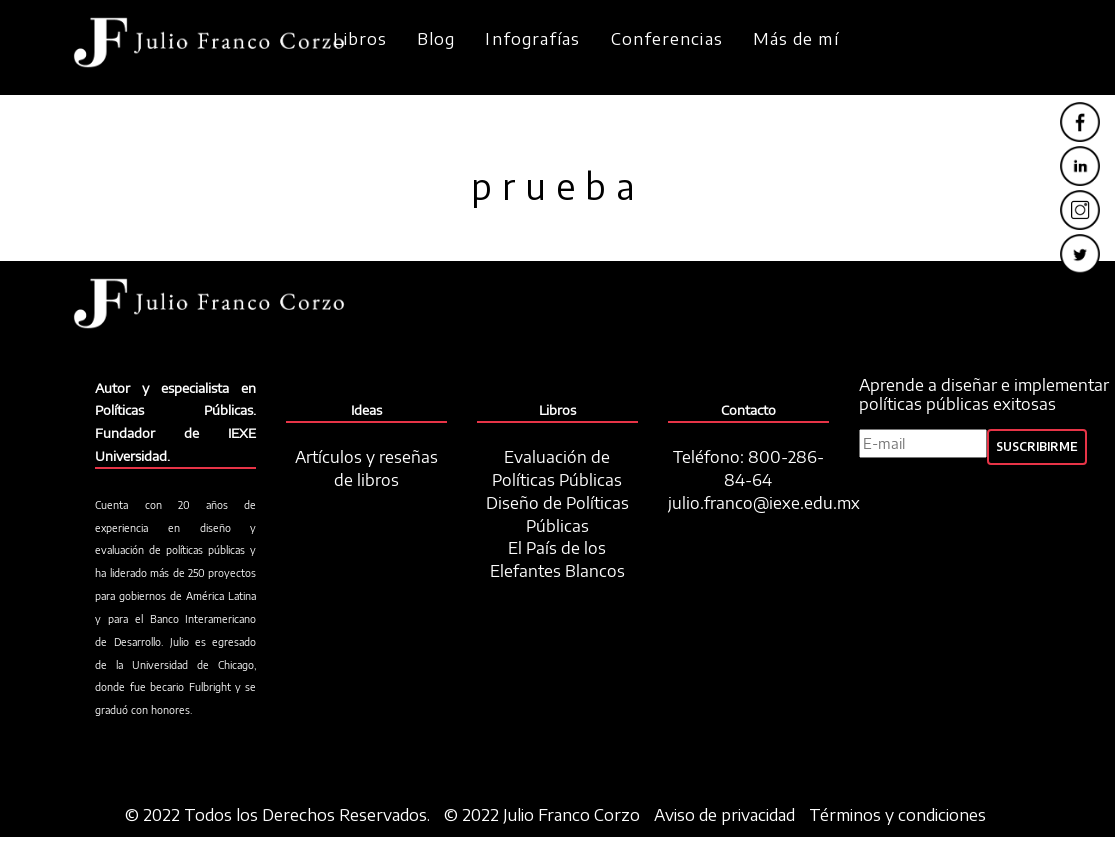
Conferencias (667, 39)
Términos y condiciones (897, 815)
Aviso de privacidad (724, 815)
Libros (360, 39)
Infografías (532, 39)
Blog (436, 39)
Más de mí (796, 39)
